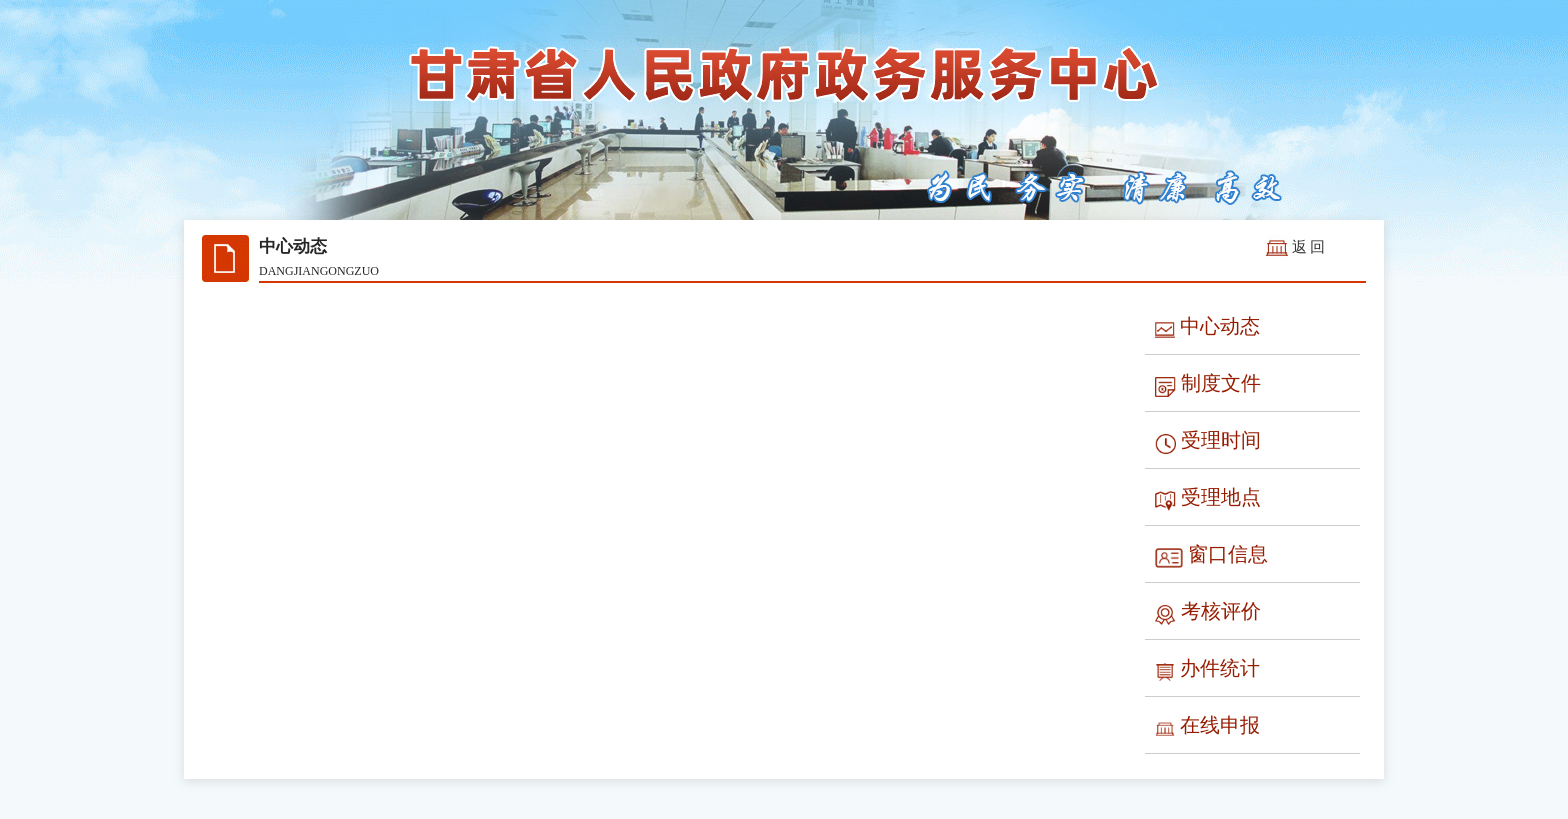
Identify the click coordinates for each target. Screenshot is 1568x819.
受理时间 (1208, 441)
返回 (1310, 247)
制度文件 (1208, 384)
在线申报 (1207, 726)
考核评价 (1208, 612)
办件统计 (1207, 669)
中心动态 (1207, 327)
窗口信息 (1211, 555)
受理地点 (1208, 498)
